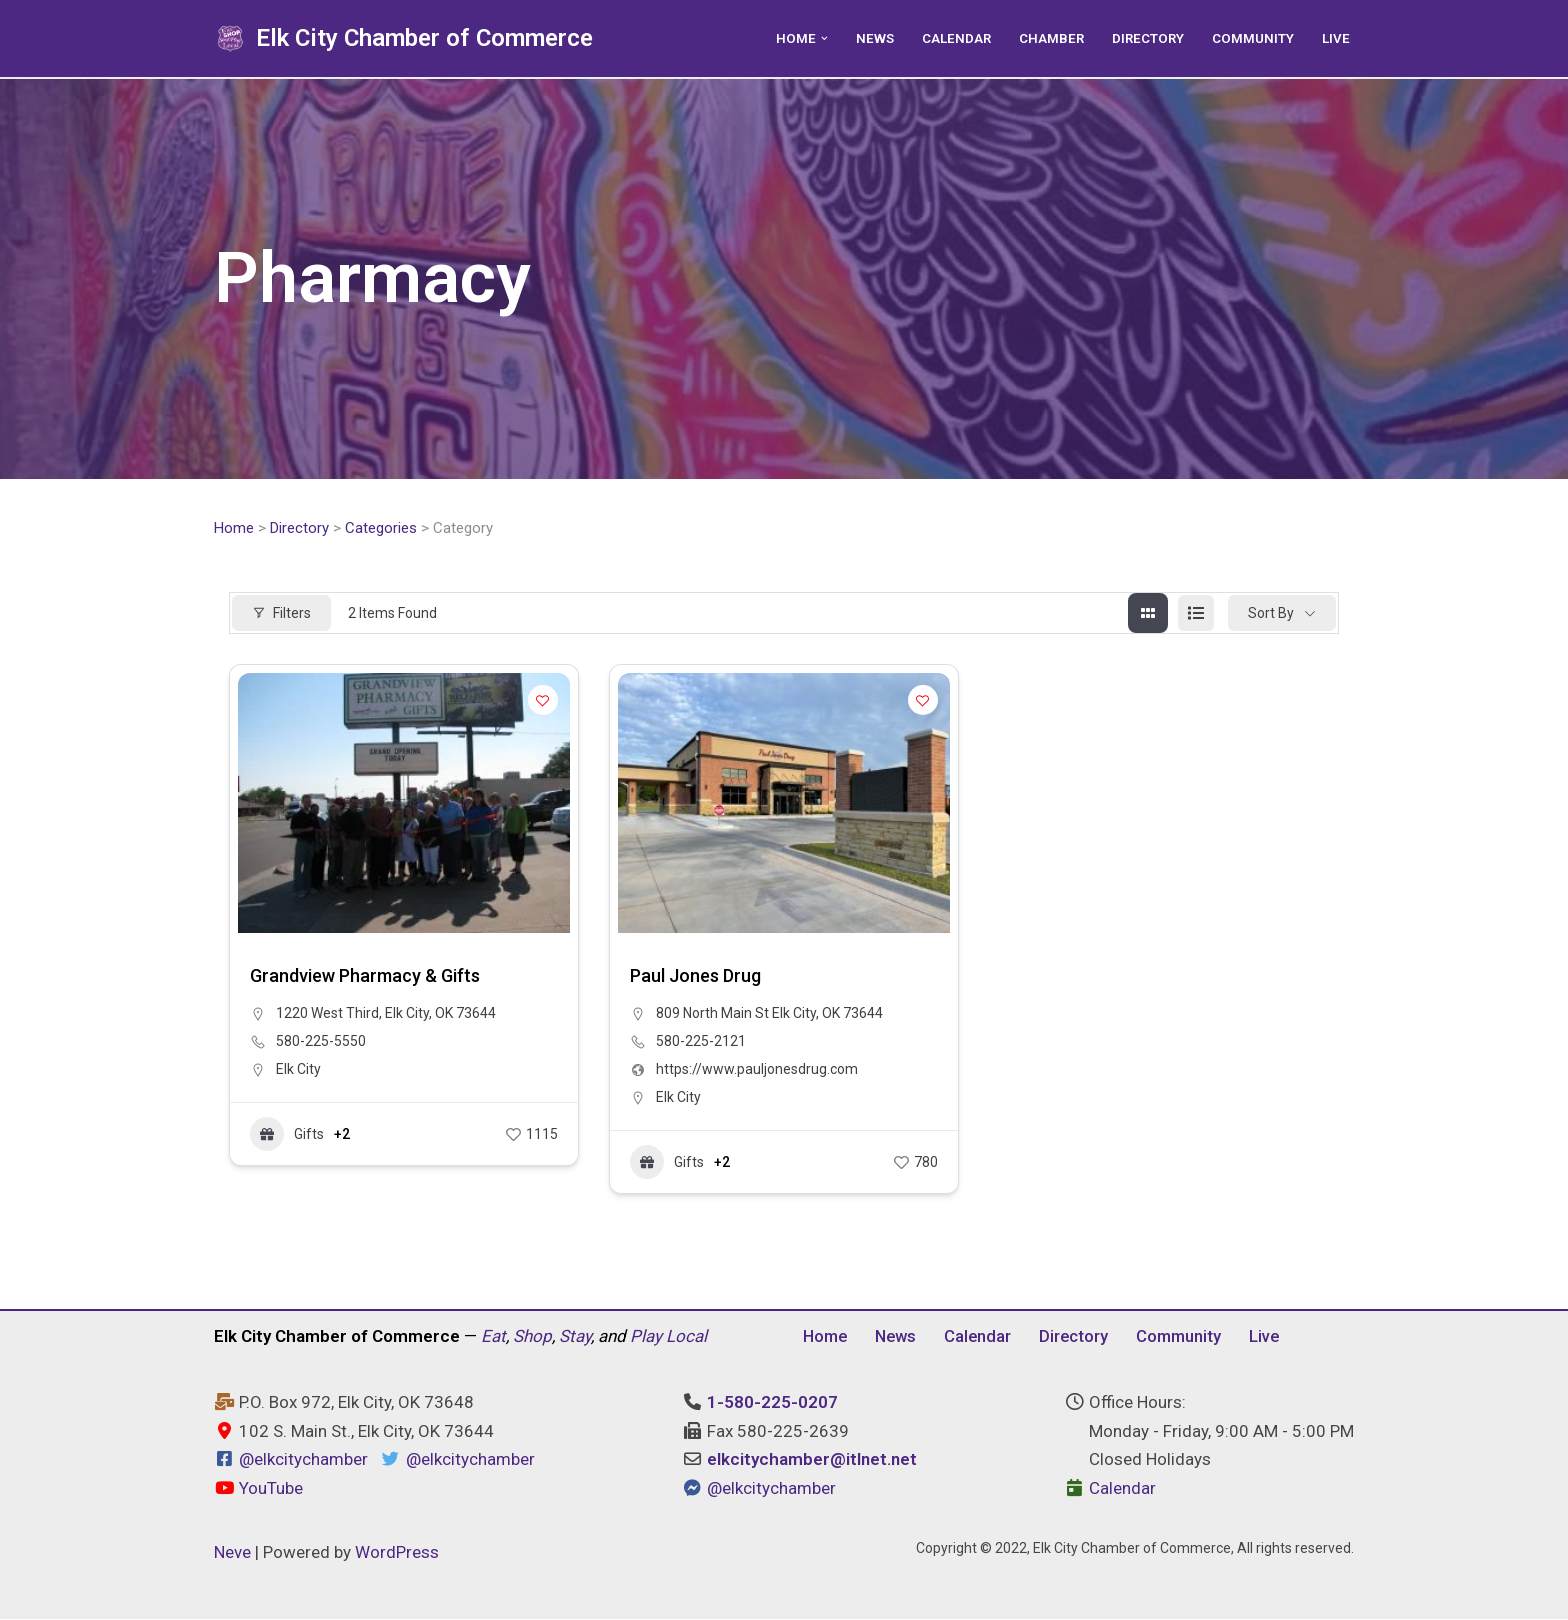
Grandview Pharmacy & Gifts (365, 976)
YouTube (258, 1490)
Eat (493, 1337)
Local (686, 1337)
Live (1336, 38)
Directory (1147, 38)
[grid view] (1148, 614)
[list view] (1196, 614)
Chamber (1049, 38)
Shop (532, 1337)
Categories (381, 528)
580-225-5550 (321, 1042)
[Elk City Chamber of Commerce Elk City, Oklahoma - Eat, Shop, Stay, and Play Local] (403, 38)
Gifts (287, 1135)
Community (1253, 38)
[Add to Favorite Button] (543, 701)
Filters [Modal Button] (281, 613)
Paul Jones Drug (695, 976)
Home (234, 528)
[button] (819, 38)
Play (646, 1337)
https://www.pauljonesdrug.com (757, 1070)
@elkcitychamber (303, 1461)
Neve (232, 1553)
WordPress (397, 1553)
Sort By (1271, 613)
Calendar (953, 38)
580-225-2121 (701, 1042)
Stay (575, 1337)
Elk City (298, 1070)
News (870, 38)
